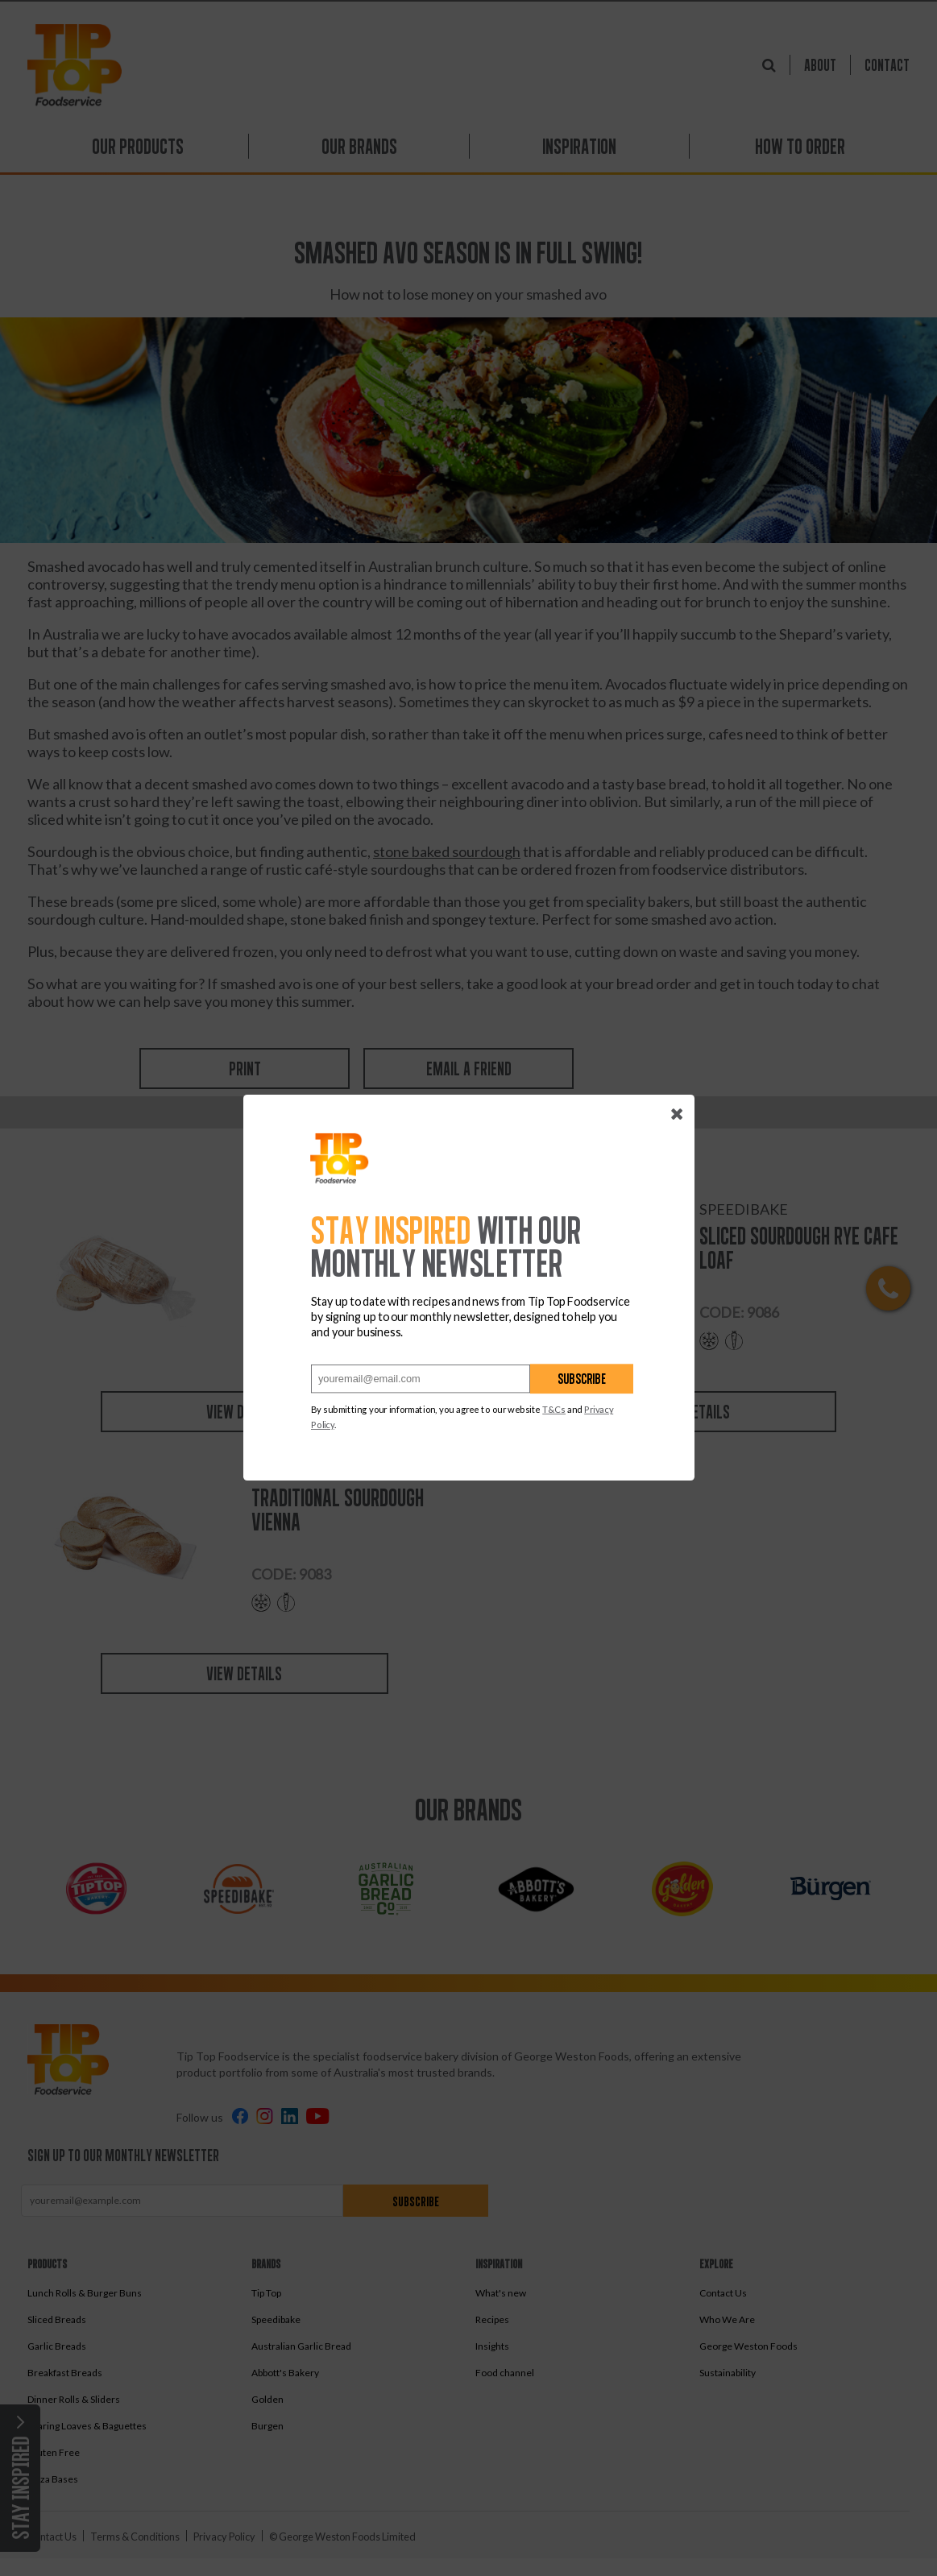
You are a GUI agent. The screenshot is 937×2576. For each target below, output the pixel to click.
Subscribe (582, 1379)
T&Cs (554, 1409)
